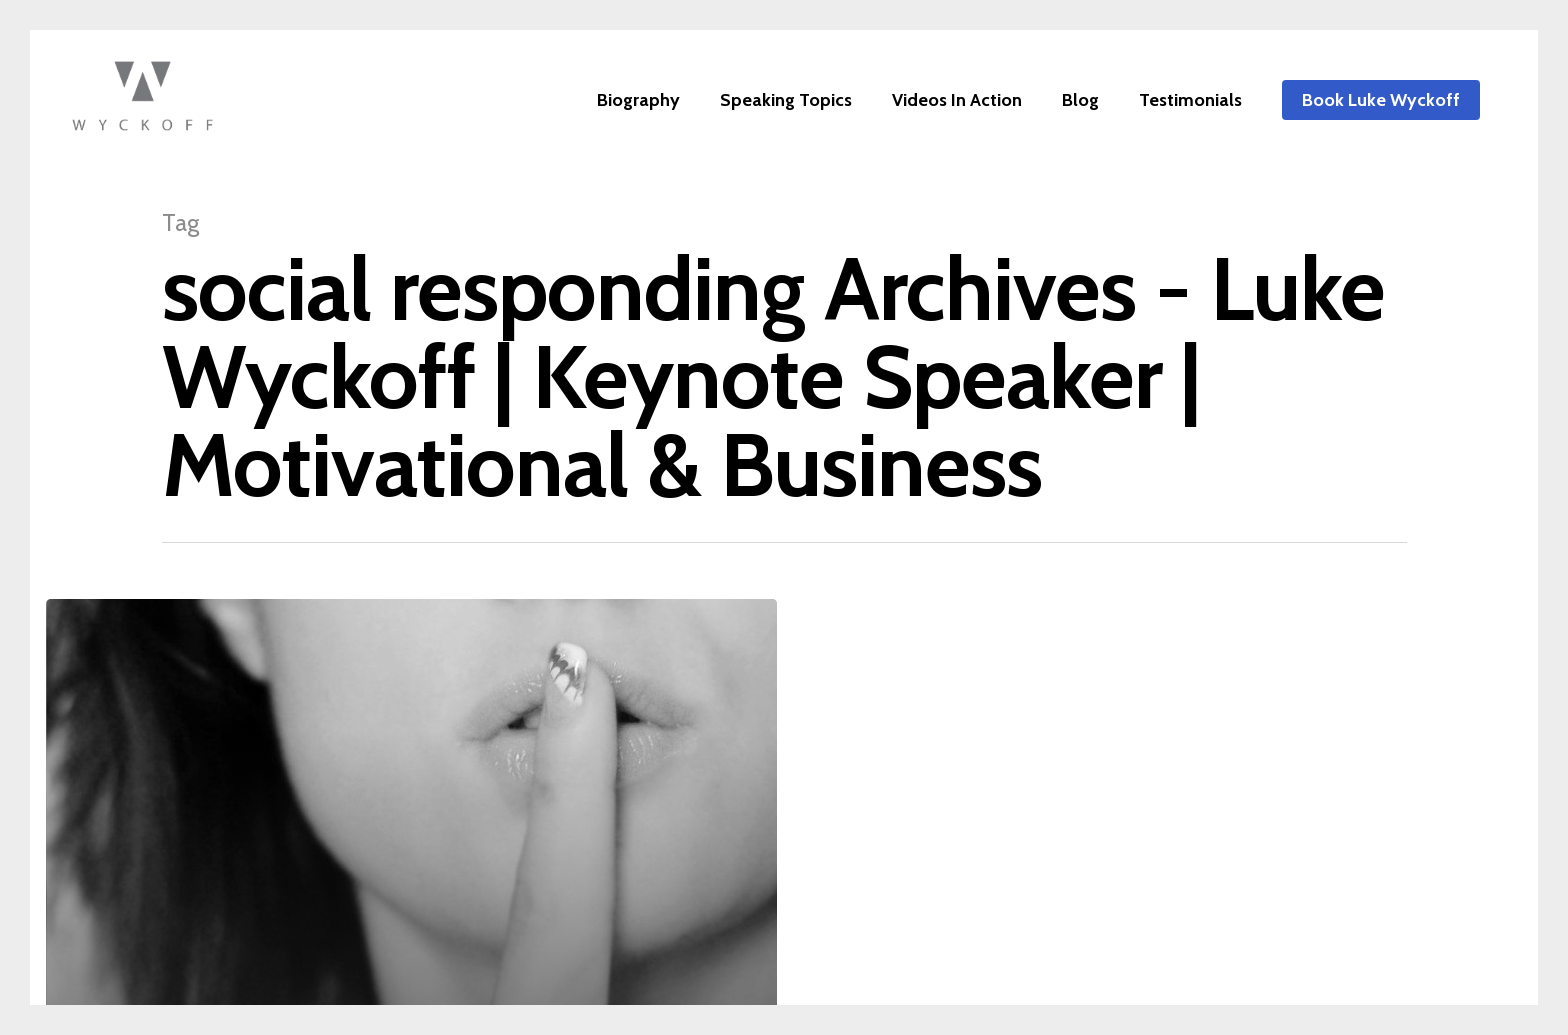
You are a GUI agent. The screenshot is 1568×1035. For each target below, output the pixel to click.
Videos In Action (957, 100)
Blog (1080, 100)
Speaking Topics (786, 100)
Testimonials (1190, 100)
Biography (638, 100)
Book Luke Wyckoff (1381, 100)
